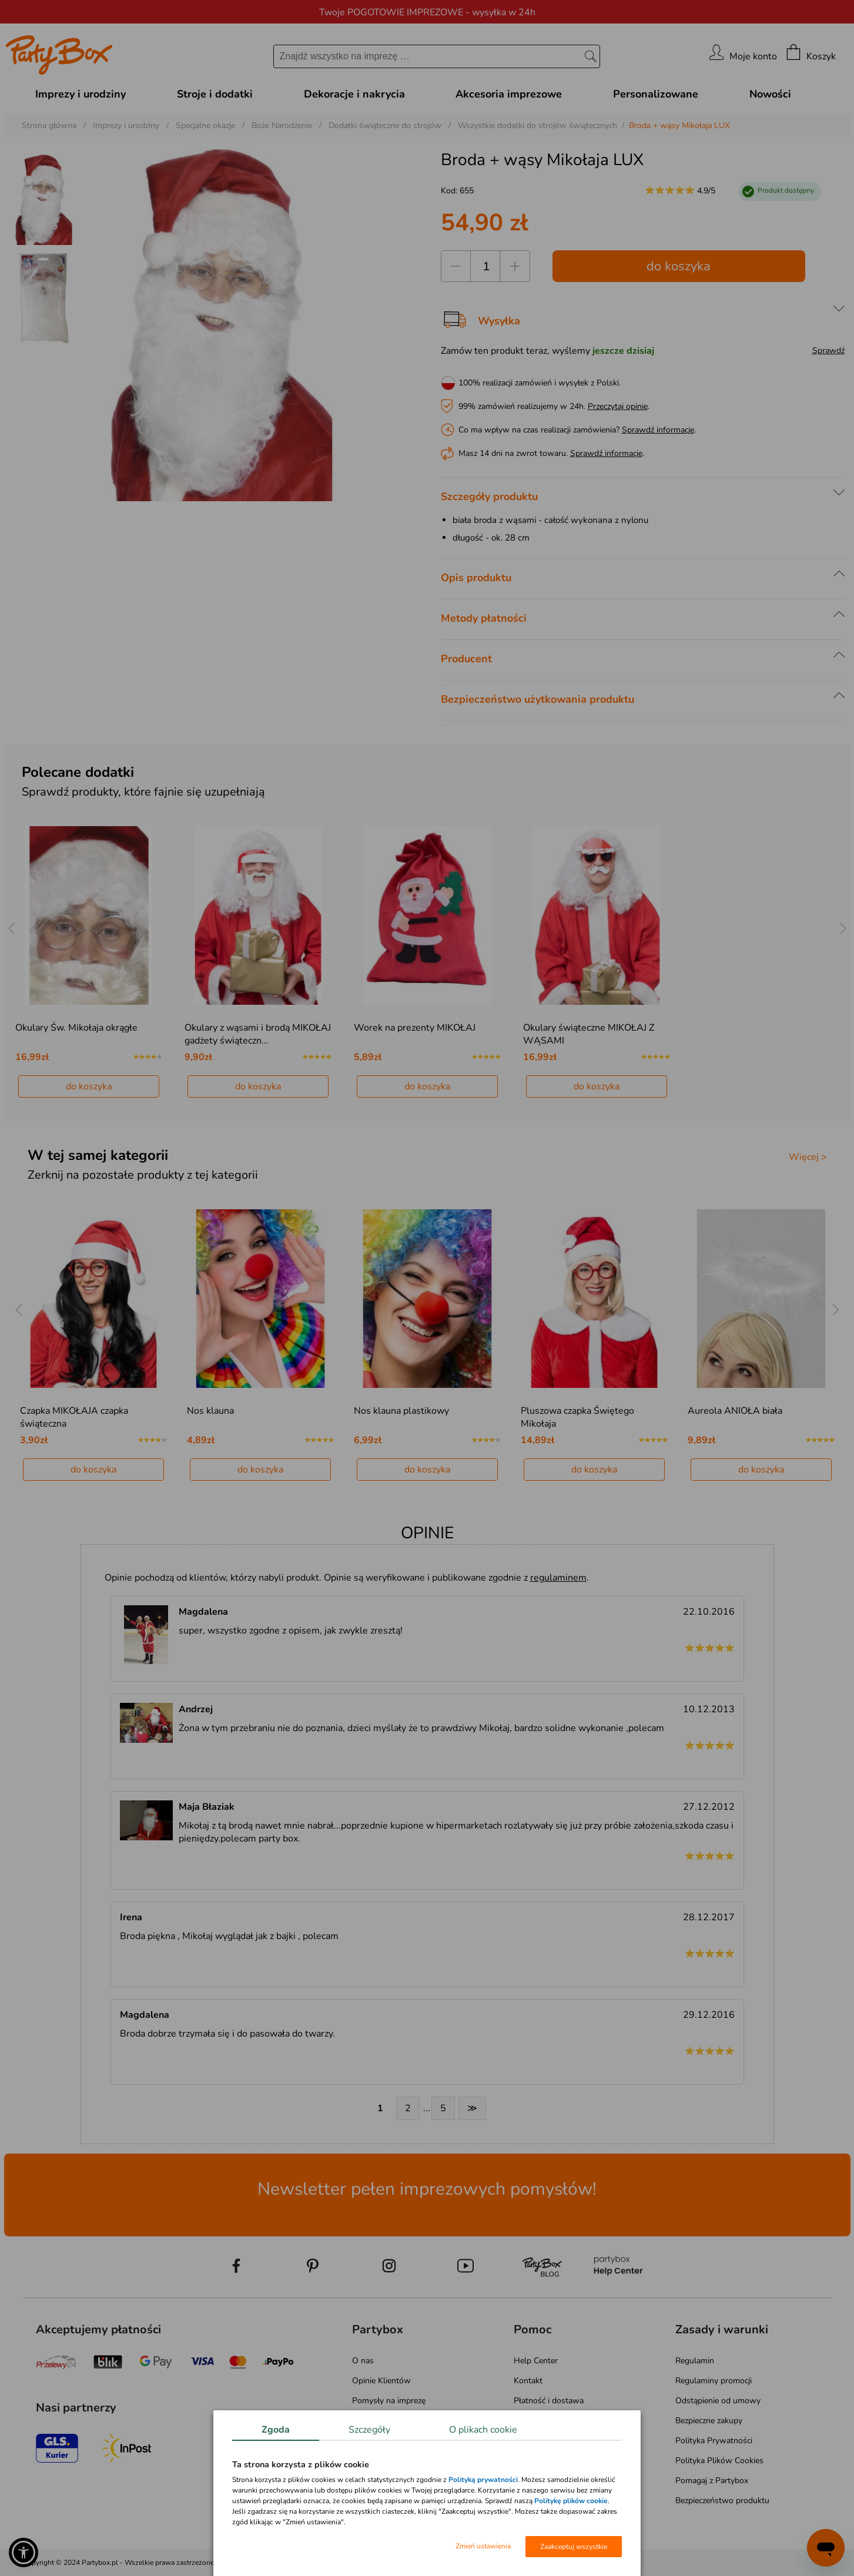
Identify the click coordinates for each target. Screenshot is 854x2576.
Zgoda (276, 2429)
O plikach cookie (483, 2429)
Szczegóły (369, 2429)
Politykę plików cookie (571, 2500)
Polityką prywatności (483, 2479)
